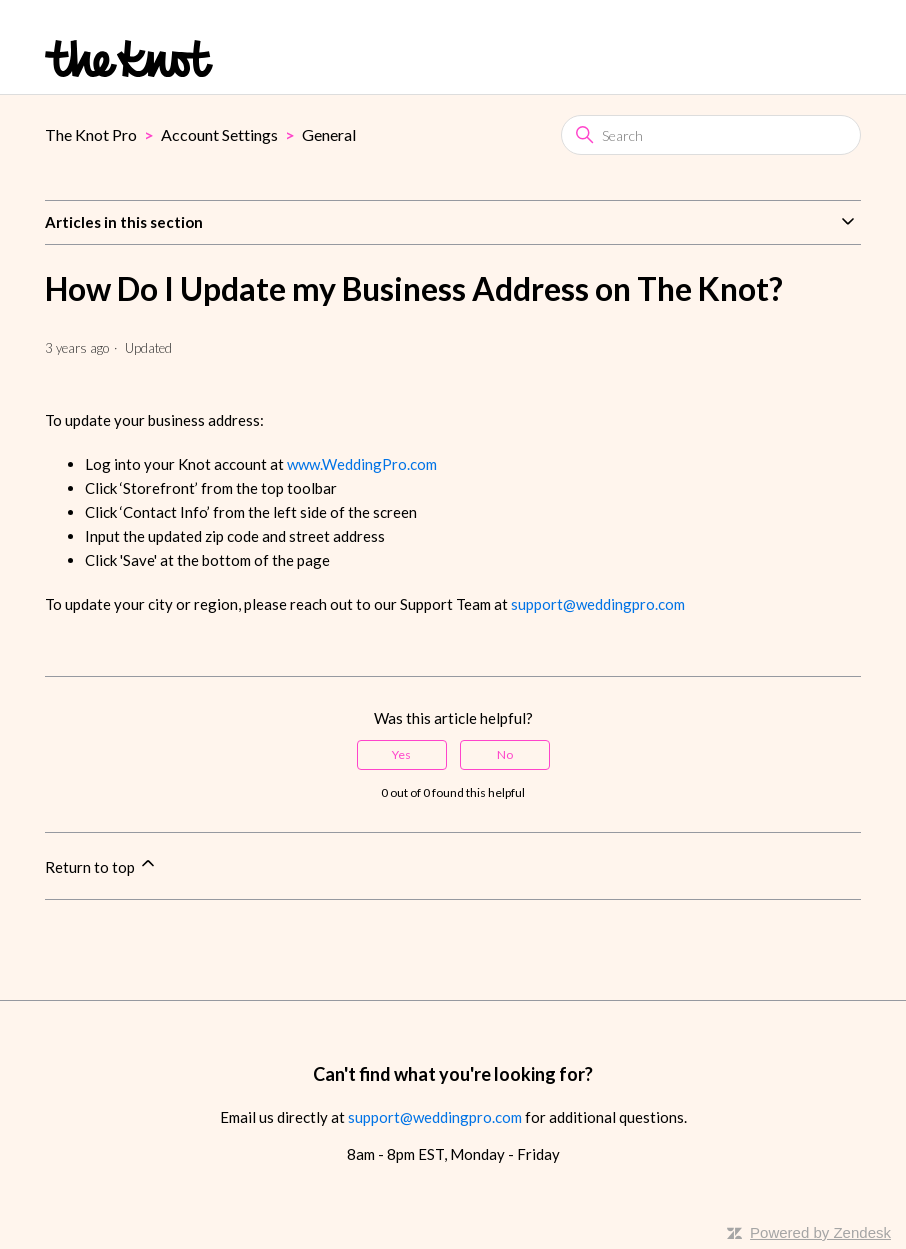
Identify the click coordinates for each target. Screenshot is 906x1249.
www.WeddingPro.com (362, 464)
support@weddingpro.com (598, 604)
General (329, 134)
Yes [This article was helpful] (401, 754)
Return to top (101, 864)
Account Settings (219, 134)
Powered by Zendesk (820, 1232)
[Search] (711, 135)
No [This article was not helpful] (505, 754)
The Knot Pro (91, 134)
